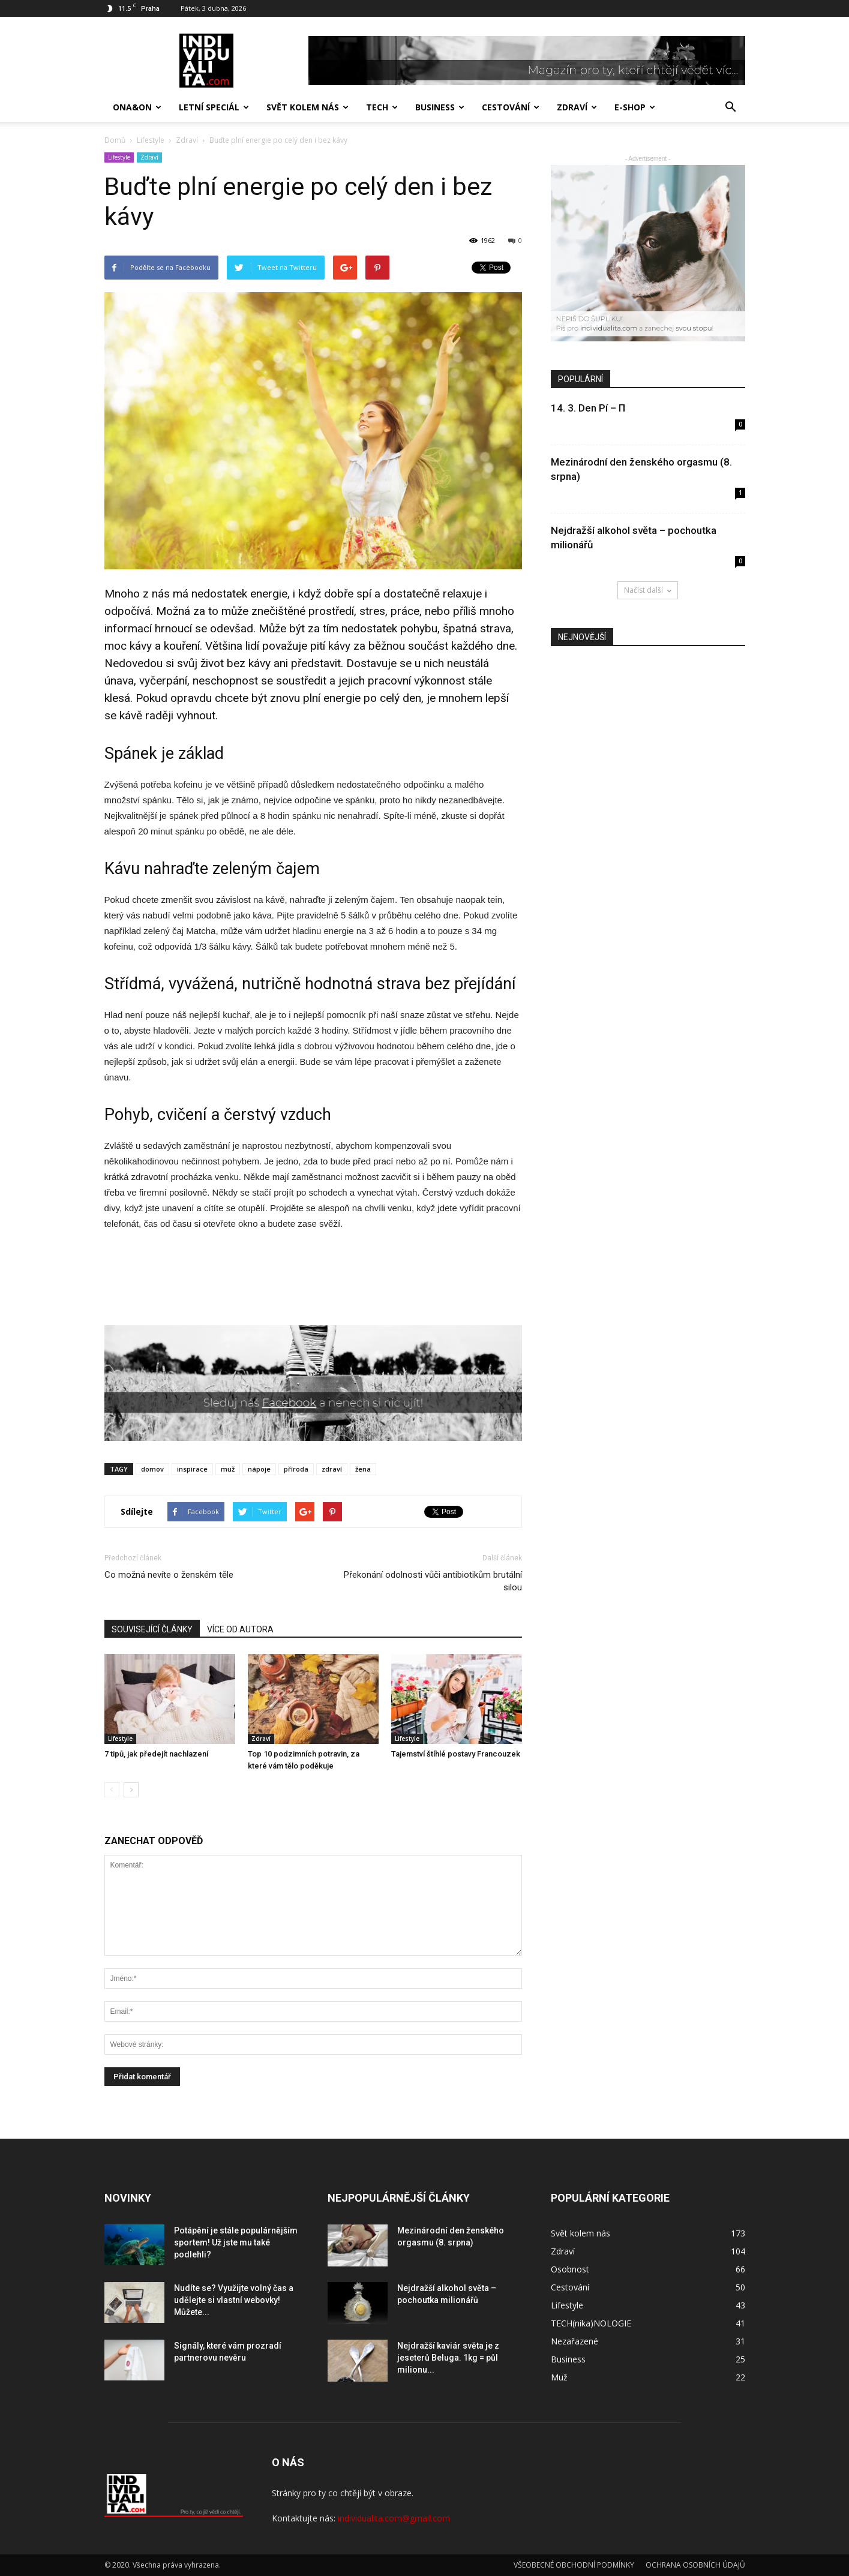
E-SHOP (634, 107)
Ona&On (137, 107)
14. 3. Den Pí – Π (588, 408)
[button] (730, 107)
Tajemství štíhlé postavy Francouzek (455, 1753)
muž (228, 1468)
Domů (114, 140)
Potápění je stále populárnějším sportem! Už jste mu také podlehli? (236, 2242)
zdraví (332, 1468)
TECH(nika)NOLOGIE (591, 2323)
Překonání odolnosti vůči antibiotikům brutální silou (433, 1581)
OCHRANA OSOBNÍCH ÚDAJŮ (695, 2565)
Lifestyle (119, 157)
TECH (382, 107)
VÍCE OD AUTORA (240, 1629)
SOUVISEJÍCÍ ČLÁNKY (152, 1629)
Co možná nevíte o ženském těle (168, 1574)
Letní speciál (214, 107)
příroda (296, 1468)
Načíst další (647, 590)
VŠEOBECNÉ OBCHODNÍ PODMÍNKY (574, 2565)
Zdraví (577, 107)
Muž (559, 2377)
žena (363, 1468)
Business (439, 107)
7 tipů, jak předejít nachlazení (156, 1753)
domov (152, 1468)
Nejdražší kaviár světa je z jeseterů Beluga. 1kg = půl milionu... (448, 2357)
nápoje (259, 1468)
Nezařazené (574, 2341)
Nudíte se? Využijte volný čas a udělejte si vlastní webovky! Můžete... (233, 2300)
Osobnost (570, 2269)
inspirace (192, 1468)
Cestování (510, 107)
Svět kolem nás (307, 107)
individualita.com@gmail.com (394, 2518)
